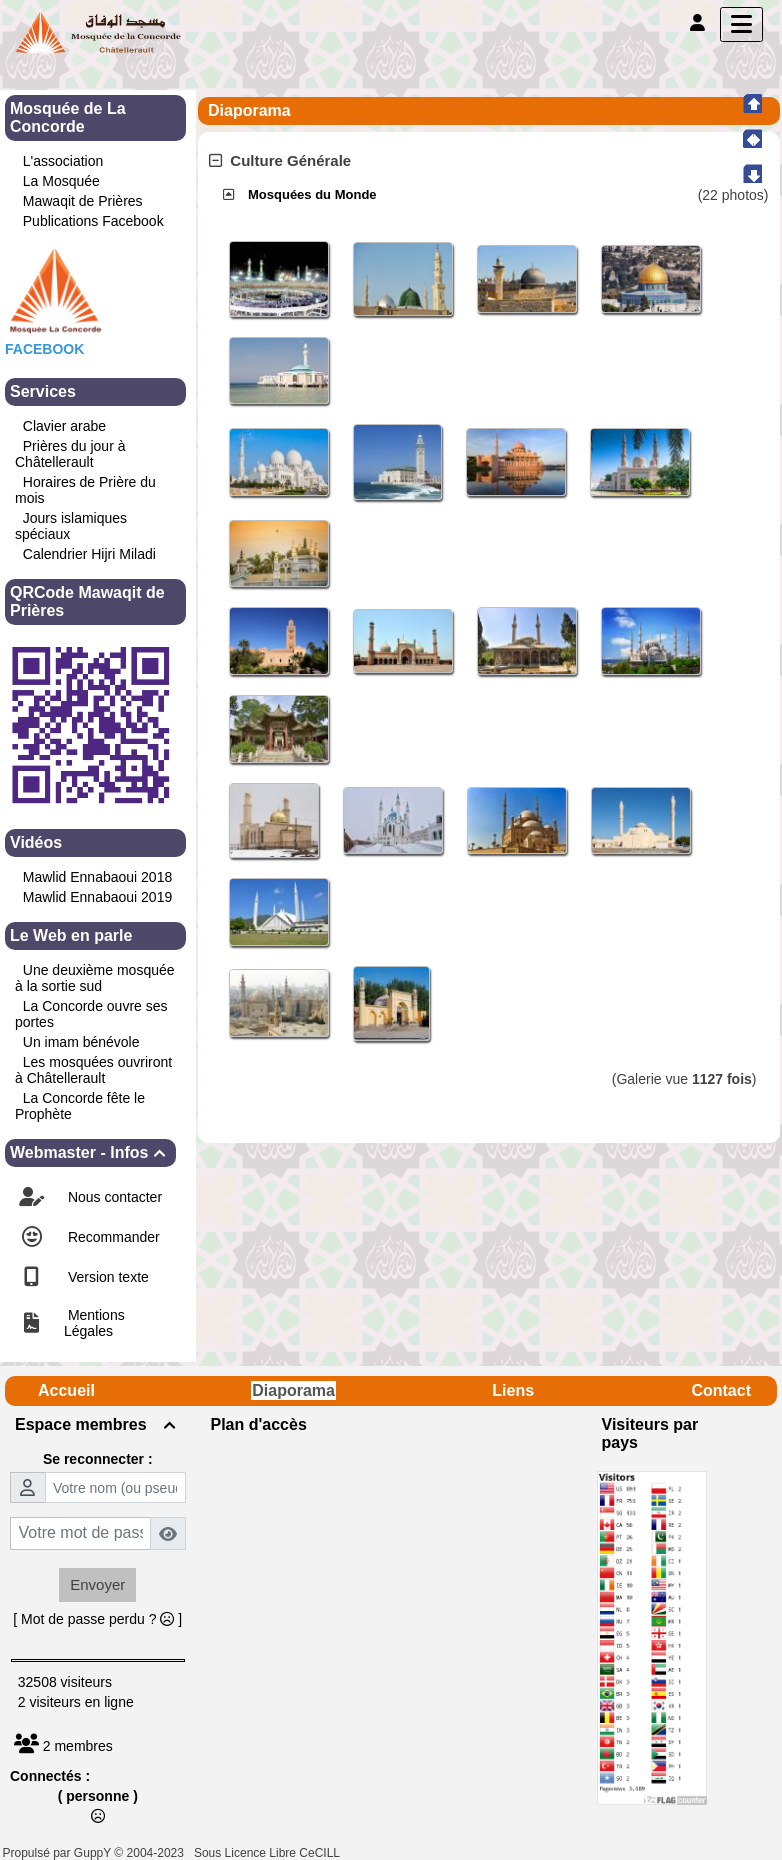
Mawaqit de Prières (83, 201)
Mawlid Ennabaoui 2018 (97, 877)
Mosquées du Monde (312, 194)
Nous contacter (113, 1197)
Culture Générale (280, 160)
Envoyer (97, 1584)
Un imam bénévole (81, 1042)
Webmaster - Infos (90, 1152)
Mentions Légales (94, 1323)
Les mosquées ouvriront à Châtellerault (93, 1070)
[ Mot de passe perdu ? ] (97, 1619)
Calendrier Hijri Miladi (89, 554)
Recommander (112, 1237)
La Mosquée (61, 181)
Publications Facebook (93, 221)
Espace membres (98, 1424)
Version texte (106, 1277)
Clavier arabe (64, 426)
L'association (63, 161)
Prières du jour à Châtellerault (70, 454)
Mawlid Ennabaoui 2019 (97, 897)
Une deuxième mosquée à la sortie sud (95, 978)
